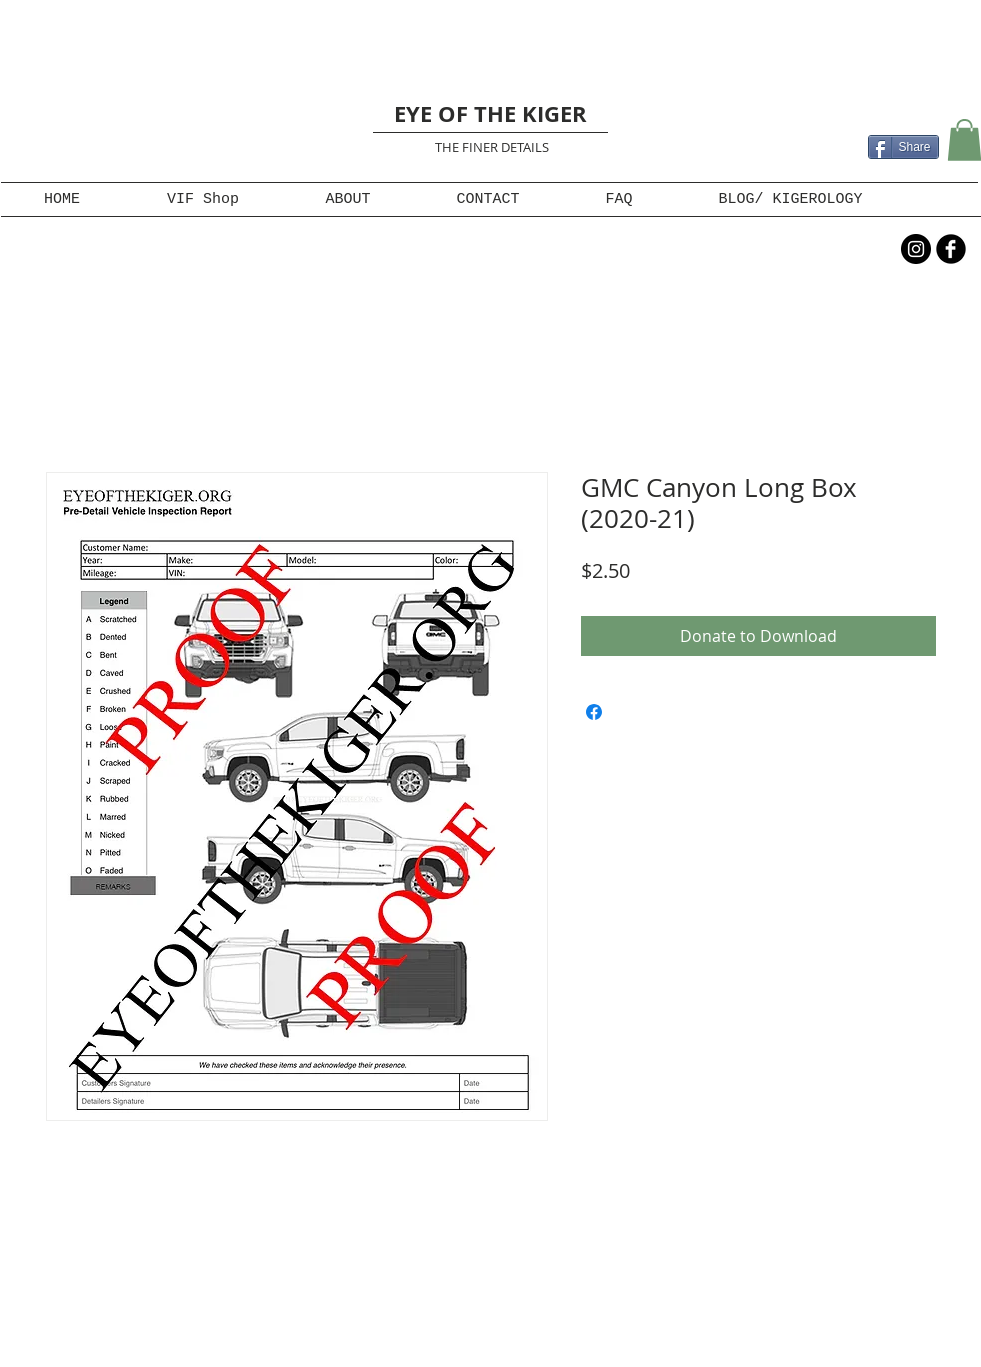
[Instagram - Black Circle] (916, 249)
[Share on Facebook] (594, 712)
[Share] (903, 147)
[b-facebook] (951, 249)
